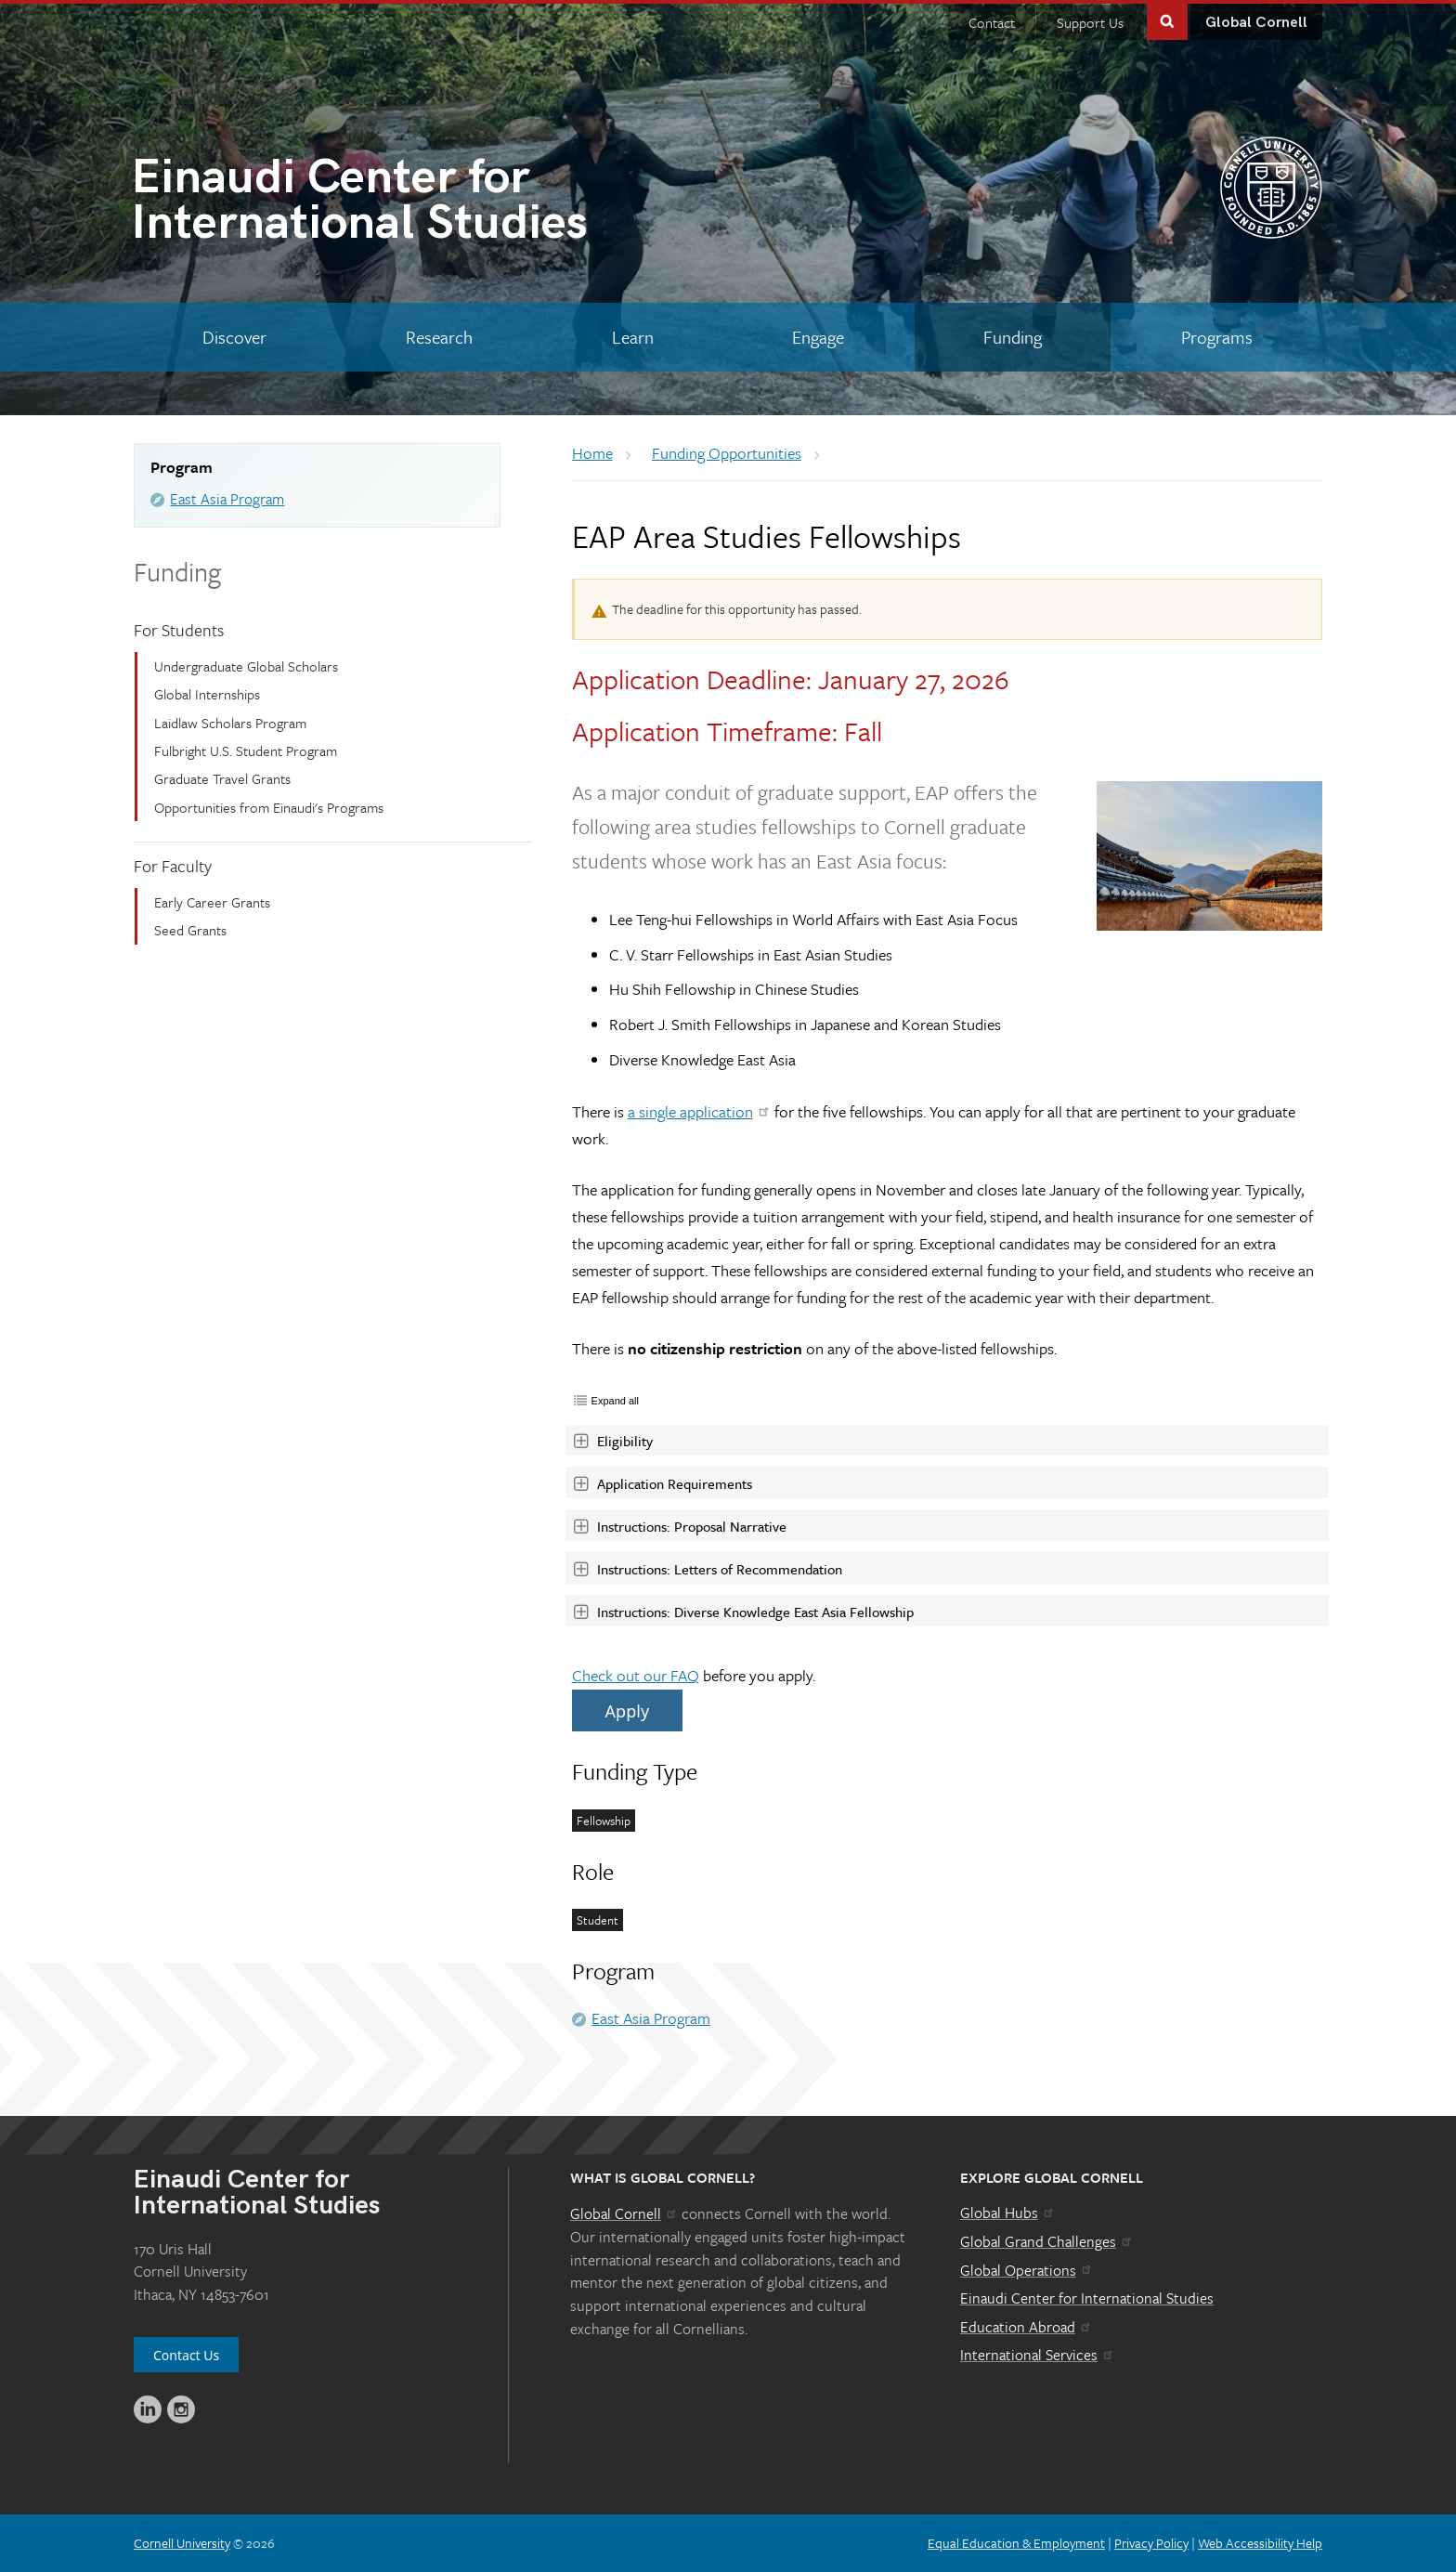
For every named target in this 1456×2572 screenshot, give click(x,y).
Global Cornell (1256, 23)
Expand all (615, 1400)
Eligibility (614, 1440)
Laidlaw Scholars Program (230, 722)
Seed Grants (190, 930)
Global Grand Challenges (1047, 2241)
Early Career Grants (212, 902)
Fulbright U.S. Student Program (245, 750)
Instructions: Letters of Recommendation (707, 1569)
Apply (627, 1711)
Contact (991, 22)
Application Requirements (662, 1483)
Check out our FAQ (635, 1675)
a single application (700, 1111)
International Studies (429, 204)
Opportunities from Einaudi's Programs (269, 807)
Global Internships (207, 694)
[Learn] (632, 337)
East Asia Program (227, 499)
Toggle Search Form (1167, 20)
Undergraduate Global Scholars (246, 666)
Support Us (1090, 22)
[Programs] (1216, 337)
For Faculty (173, 866)
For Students (179, 630)
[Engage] (818, 337)
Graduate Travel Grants (222, 778)
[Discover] (235, 337)
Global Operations (1027, 2270)
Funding (177, 571)
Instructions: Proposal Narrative (679, 1526)
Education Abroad (1026, 2327)
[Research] (439, 337)
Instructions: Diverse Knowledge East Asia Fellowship (743, 1611)
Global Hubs (1008, 2212)
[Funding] (1013, 337)
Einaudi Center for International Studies (1087, 2298)
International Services (1037, 2355)
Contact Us (186, 2355)
